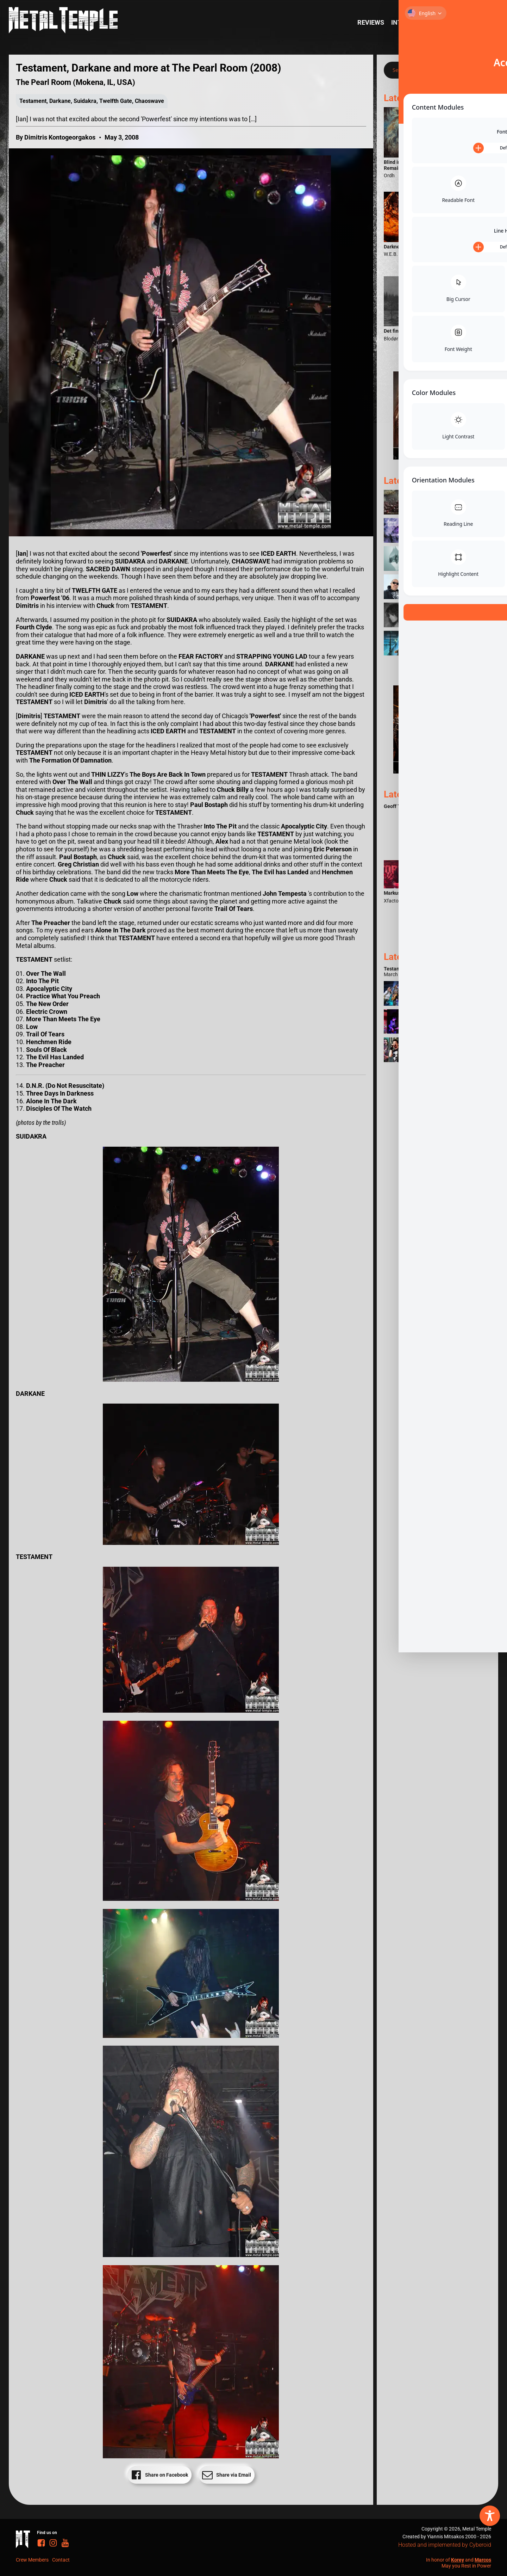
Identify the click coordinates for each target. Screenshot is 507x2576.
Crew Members (32, 2560)
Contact (61, 2560)
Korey (457, 2560)
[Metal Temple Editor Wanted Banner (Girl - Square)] (437, 457)
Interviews (409, 22)
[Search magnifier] (480, 70)
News (479, 22)
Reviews (370, 22)
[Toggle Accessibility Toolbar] (490, 2516)
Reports (449, 22)
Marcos (483, 2560)
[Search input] (430, 70)
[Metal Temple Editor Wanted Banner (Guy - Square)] (437, 771)
